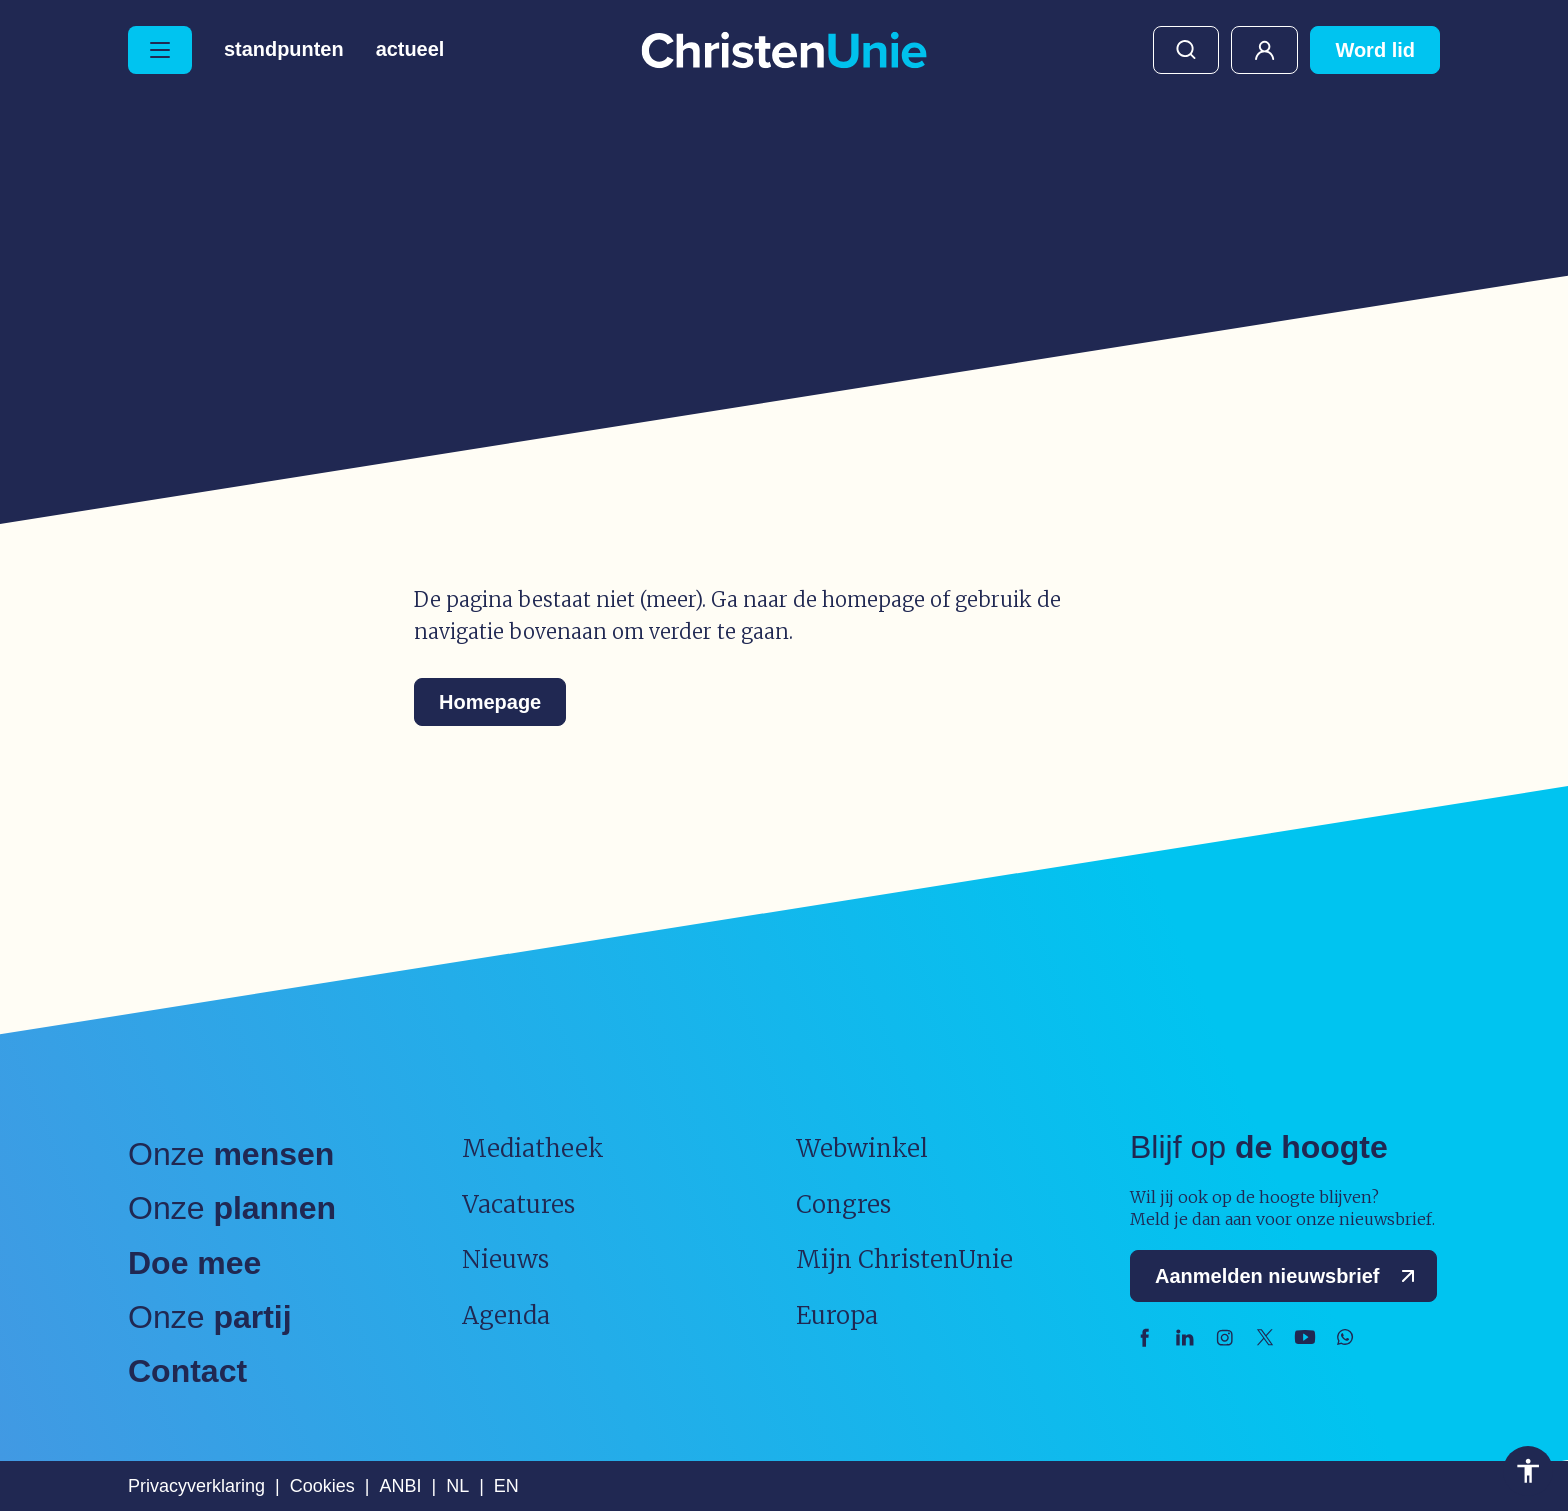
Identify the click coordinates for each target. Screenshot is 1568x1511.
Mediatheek (533, 1148)
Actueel (410, 50)
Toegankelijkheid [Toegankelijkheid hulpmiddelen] (1528, 1471)
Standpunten (284, 50)
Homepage (490, 702)
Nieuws (505, 1259)
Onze (231, 1154)
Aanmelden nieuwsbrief (1289, 1276)
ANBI (400, 1486)
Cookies (322, 1486)
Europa (837, 1315)
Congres (843, 1204)
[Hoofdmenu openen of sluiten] (160, 50)
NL (457, 1486)
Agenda (506, 1315)
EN (506, 1486)
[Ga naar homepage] (784, 51)
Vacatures (518, 1204)
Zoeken (1186, 50)
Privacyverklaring (196, 1486)
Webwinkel (862, 1148)
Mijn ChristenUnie (1264, 50)
